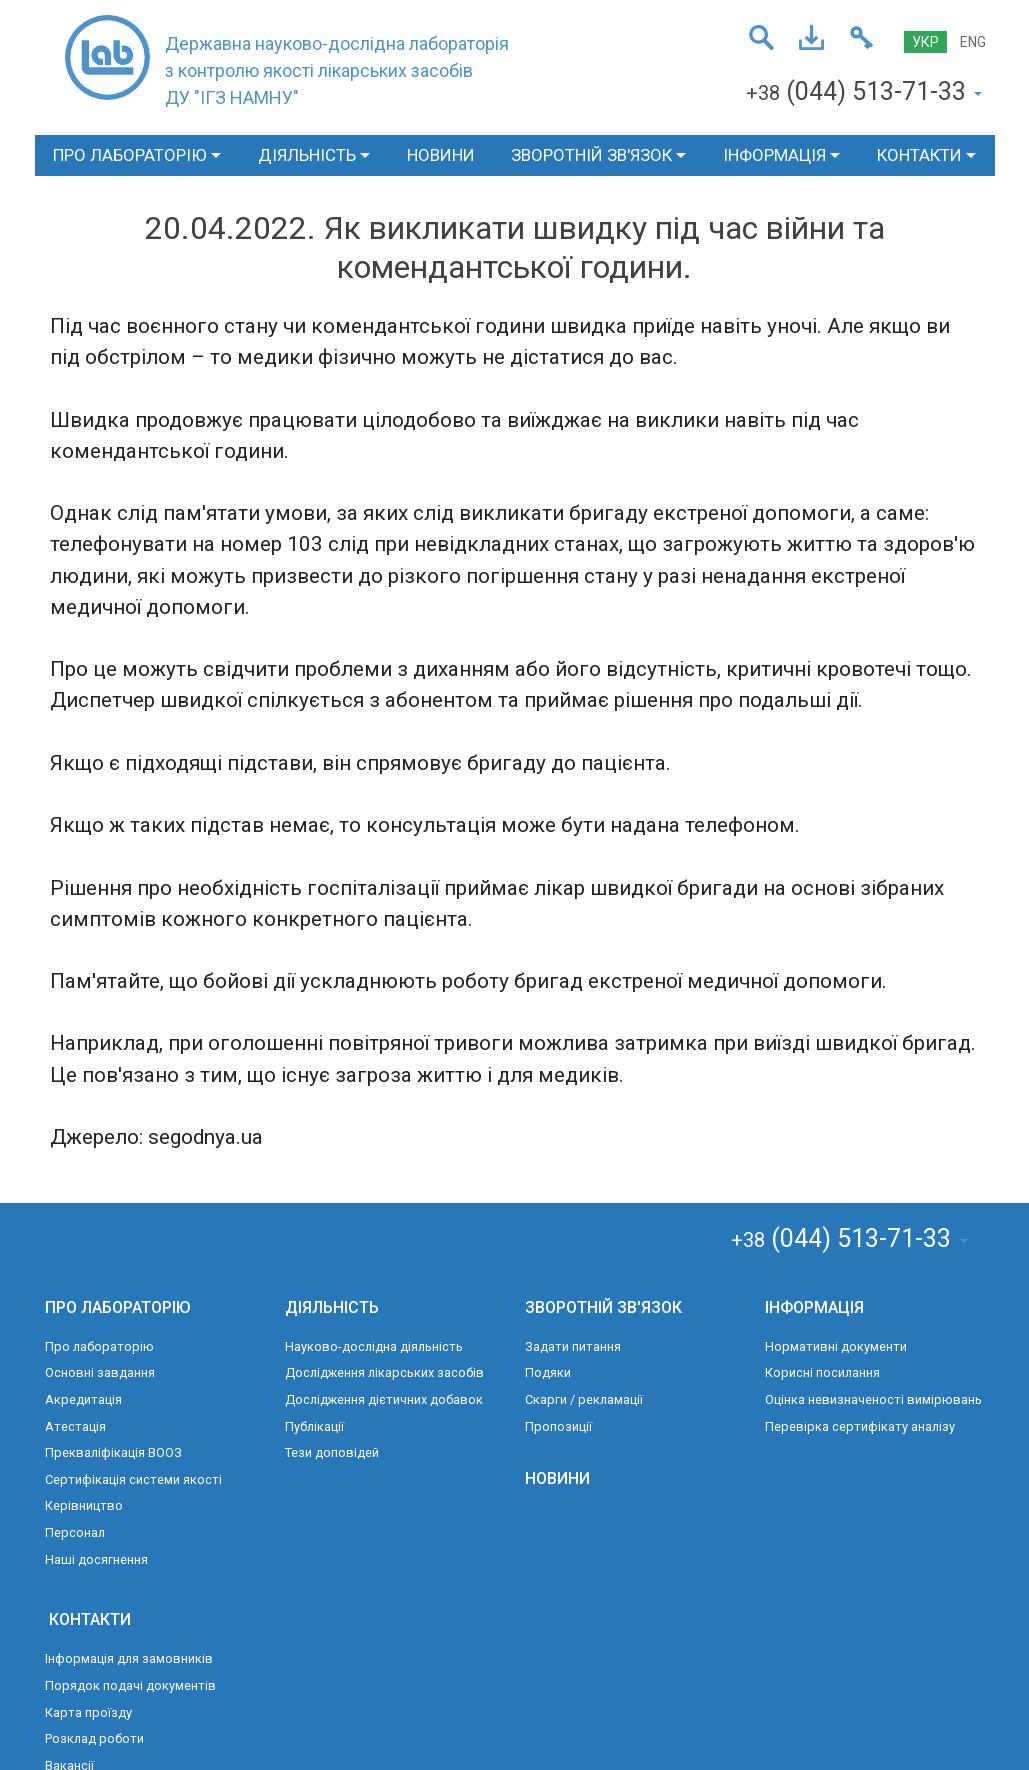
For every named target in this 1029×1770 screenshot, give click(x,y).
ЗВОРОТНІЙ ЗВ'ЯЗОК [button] (591, 155)
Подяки (548, 1372)
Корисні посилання (822, 1372)
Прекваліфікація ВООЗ (113, 1452)
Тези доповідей (332, 1452)
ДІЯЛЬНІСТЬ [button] (307, 155)
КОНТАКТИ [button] (919, 155)
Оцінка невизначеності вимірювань (873, 1399)
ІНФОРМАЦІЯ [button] (774, 155)
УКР (925, 42)
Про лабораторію (99, 1346)
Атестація (75, 1426)
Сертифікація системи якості (133, 1479)
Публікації (314, 1426)
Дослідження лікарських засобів (384, 1372)
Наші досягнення (96, 1559)
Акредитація (83, 1399)
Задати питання (573, 1346)
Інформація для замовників (129, 1658)
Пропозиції (558, 1426)
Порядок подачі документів (130, 1685)
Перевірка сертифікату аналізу (860, 1426)
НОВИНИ (441, 155)
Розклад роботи (94, 1738)
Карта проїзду (88, 1712)
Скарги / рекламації (584, 1399)
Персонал (75, 1532)
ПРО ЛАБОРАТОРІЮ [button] (130, 155)
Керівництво (84, 1505)
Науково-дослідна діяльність (374, 1346)
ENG (973, 42)
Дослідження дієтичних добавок (384, 1399)
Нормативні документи (836, 1346)
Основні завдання (100, 1372)
